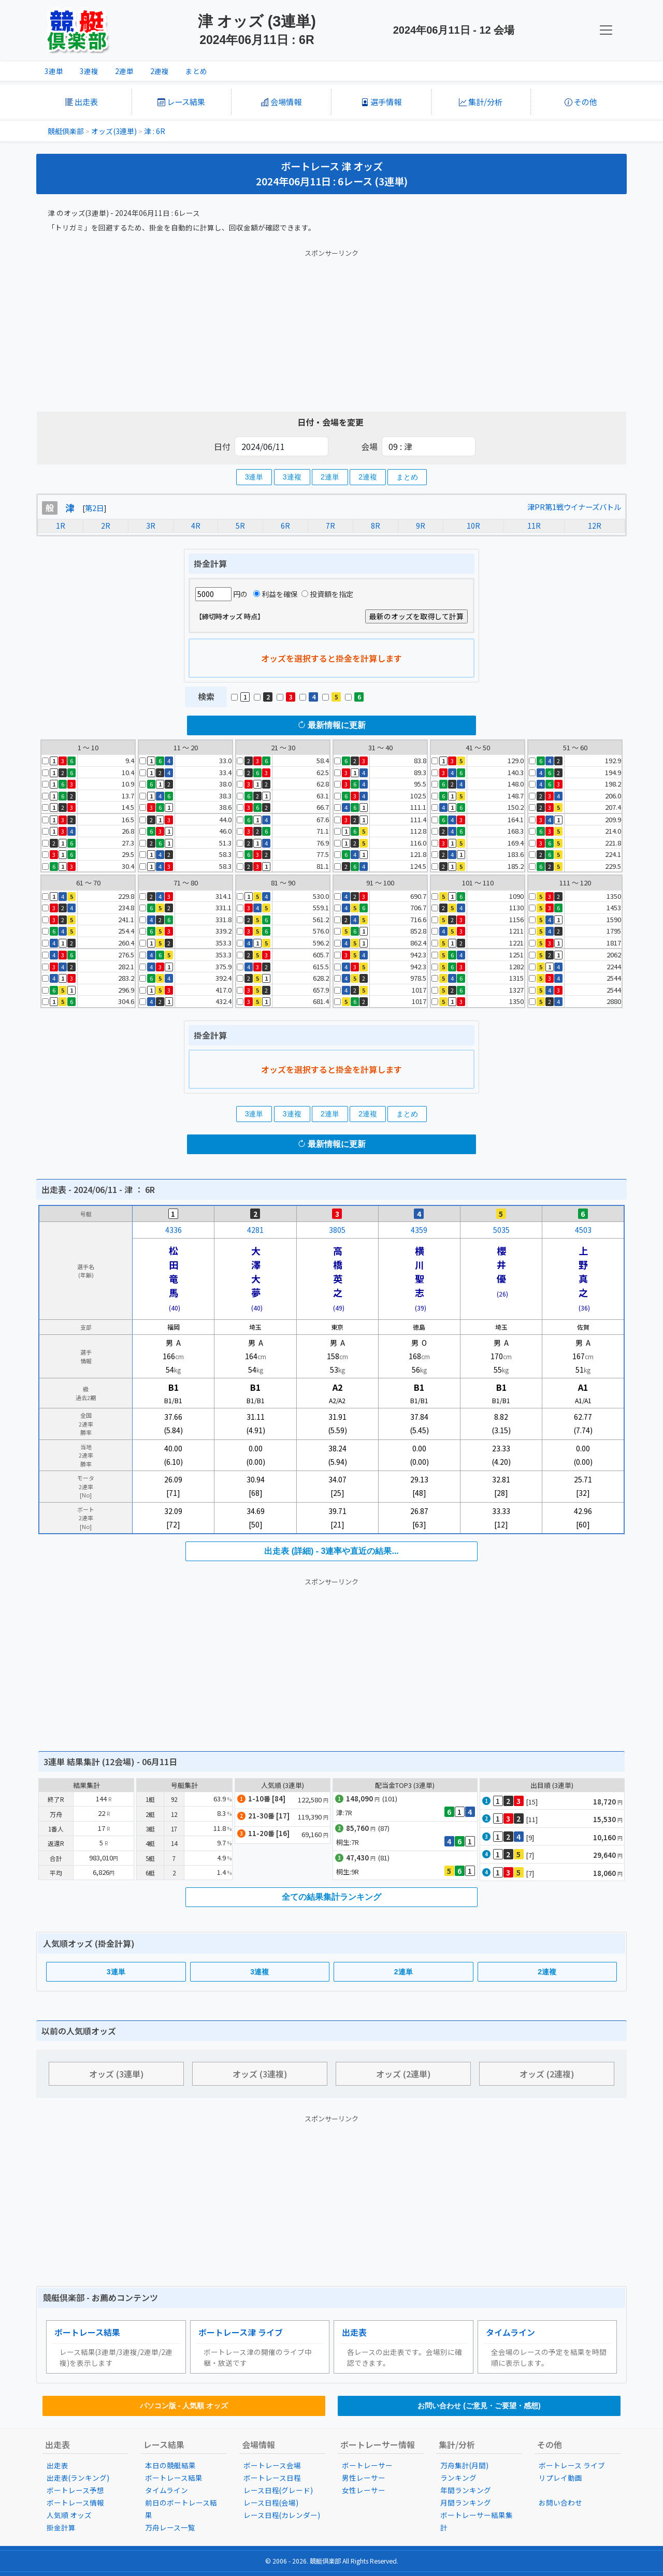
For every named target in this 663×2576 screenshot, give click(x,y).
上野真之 (583, 1271)
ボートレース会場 (272, 2465)
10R (473, 525)
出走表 (81, 101)
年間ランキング (465, 2490)
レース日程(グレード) (278, 2490)
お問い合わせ (560, 2502)
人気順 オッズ (69, 2515)
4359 (419, 1230)
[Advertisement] (331, 328)
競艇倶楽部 (66, 131)
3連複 (89, 71)
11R (534, 525)
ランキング (458, 2477)
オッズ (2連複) (547, 2074)
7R (330, 525)
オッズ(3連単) (114, 131)
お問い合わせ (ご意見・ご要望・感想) (478, 2406)
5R (240, 525)
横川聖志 (419, 1271)
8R (375, 525)
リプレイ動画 (560, 2477)
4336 (173, 1230)
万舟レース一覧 (170, 2527)
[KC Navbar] (606, 30)
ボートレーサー (367, 2465)
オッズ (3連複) (260, 2074)
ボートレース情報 (75, 2502)
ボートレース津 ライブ (240, 2332)
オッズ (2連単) (403, 2074)
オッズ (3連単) (116, 2074)
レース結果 (181, 101)
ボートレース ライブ (572, 2465)
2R (105, 525)
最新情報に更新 (331, 725)
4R (195, 525)
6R (285, 525)
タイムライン (510, 2332)
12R (594, 525)
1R (60, 525)
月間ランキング (465, 2502)
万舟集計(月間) (464, 2465)
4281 (255, 1230)
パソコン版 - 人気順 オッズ (184, 2406)
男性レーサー (363, 2477)
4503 (583, 1230)
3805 (337, 1230)
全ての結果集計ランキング (331, 1897)
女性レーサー (363, 2490)
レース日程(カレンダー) (281, 2515)
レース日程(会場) (270, 2502)
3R (150, 525)
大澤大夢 (256, 1271)
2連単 (124, 71)
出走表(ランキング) (78, 2477)
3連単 (54, 71)
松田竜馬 (173, 1271)
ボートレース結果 (87, 2332)
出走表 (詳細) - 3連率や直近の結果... (331, 1551)
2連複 (159, 71)
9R (420, 525)
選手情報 (381, 101)
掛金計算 (61, 2527)
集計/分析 (480, 101)
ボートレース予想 (75, 2490)
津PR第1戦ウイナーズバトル (574, 506)
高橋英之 (337, 1271)
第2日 (94, 507)
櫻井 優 (506, 1264)
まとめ (196, 71)
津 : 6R (154, 131)
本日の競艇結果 (170, 2465)
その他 (581, 101)
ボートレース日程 (272, 2477)
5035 (501, 1230)
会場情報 (281, 101)
